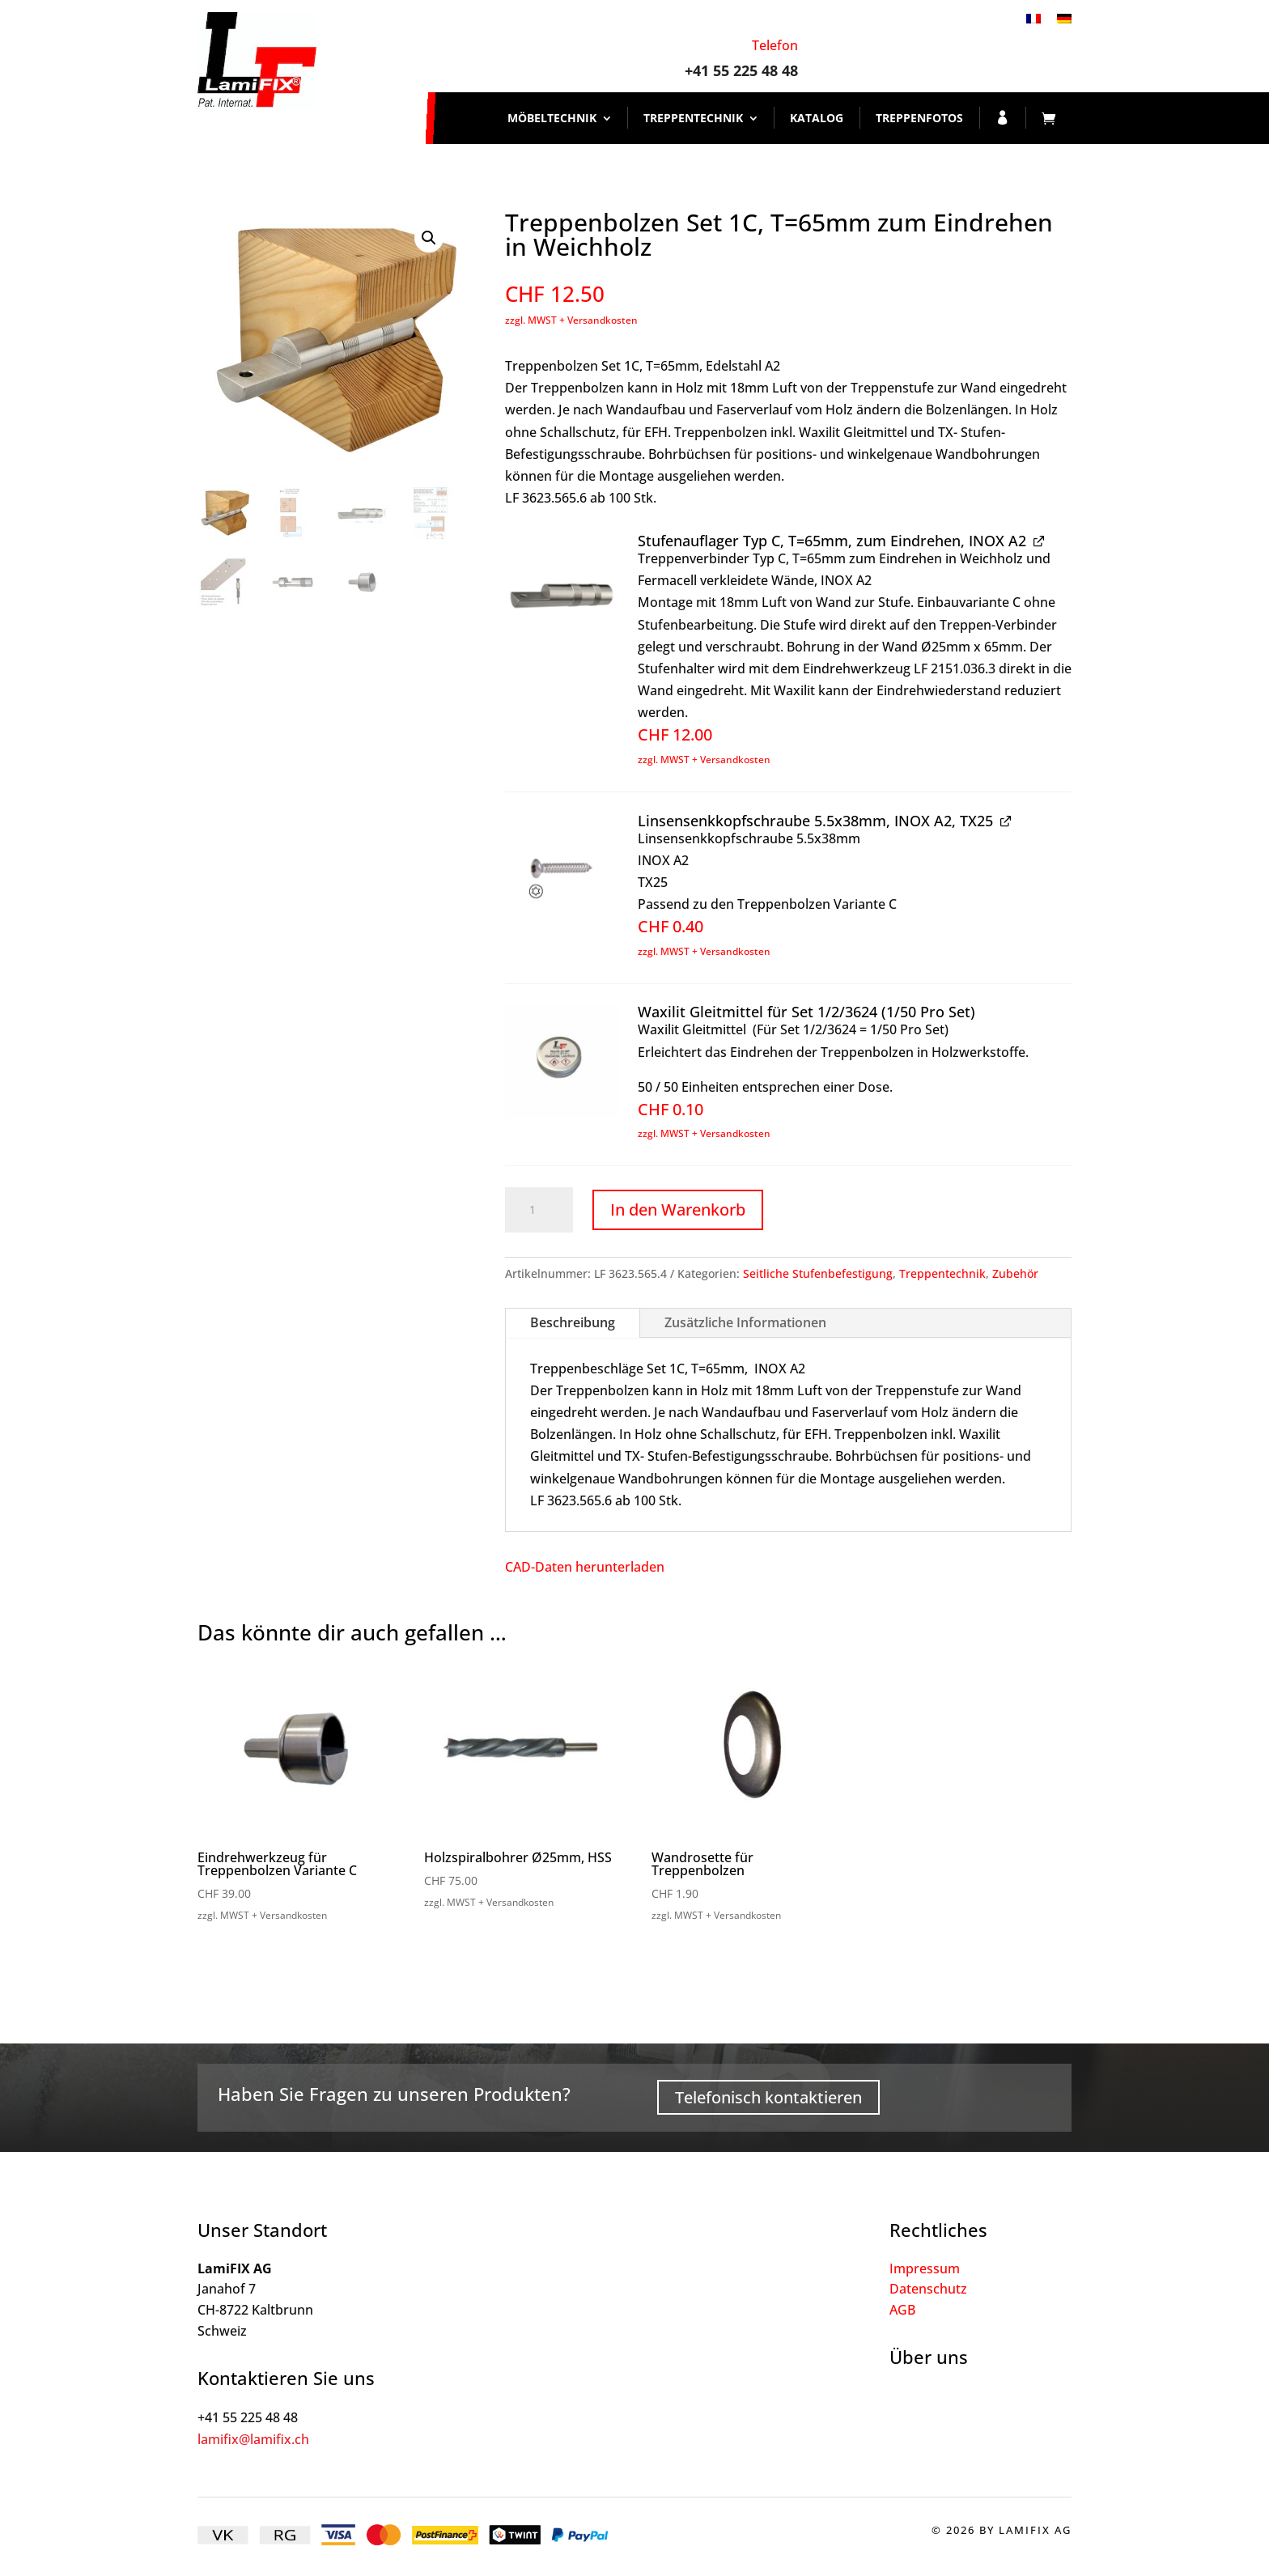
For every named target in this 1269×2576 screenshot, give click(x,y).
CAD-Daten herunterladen (584, 1567)
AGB (902, 2310)
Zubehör (1015, 1273)
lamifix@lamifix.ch (253, 2439)
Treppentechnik (693, 117)
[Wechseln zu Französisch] (1033, 17)
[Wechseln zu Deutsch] (1064, 17)
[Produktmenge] (539, 1210)
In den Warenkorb (677, 1209)
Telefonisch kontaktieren (768, 2097)
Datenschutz (928, 2289)
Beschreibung (572, 1322)
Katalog (816, 117)
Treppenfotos (919, 117)
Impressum (924, 2268)
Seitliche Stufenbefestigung (818, 1273)
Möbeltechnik (551, 117)
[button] (429, 238)
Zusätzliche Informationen (745, 1322)
